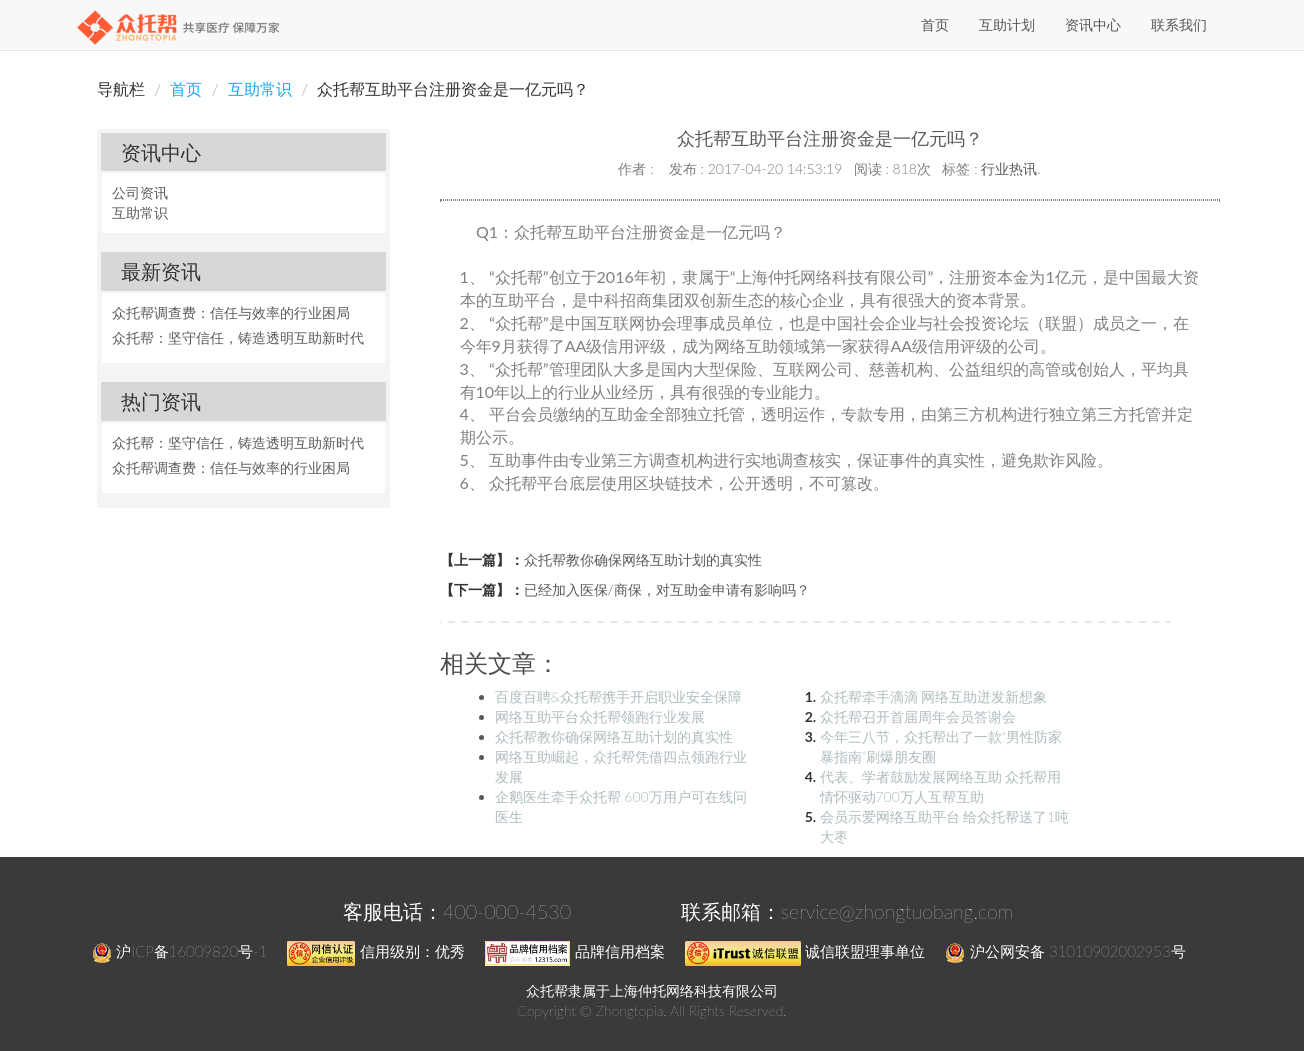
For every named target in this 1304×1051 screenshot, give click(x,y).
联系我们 (1179, 24)
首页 (935, 24)
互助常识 (260, 88)
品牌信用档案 (575, 951)
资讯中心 (1093, 24)
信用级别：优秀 (375, 951)
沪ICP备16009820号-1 (179, 951)
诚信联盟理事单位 (805, 951)
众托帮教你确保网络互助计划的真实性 (643, 559)
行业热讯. (1010, 168)
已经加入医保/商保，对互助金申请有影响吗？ (667, 589)
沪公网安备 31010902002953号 (1065, 951)
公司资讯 (140, 192)
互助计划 (1007, 24)
